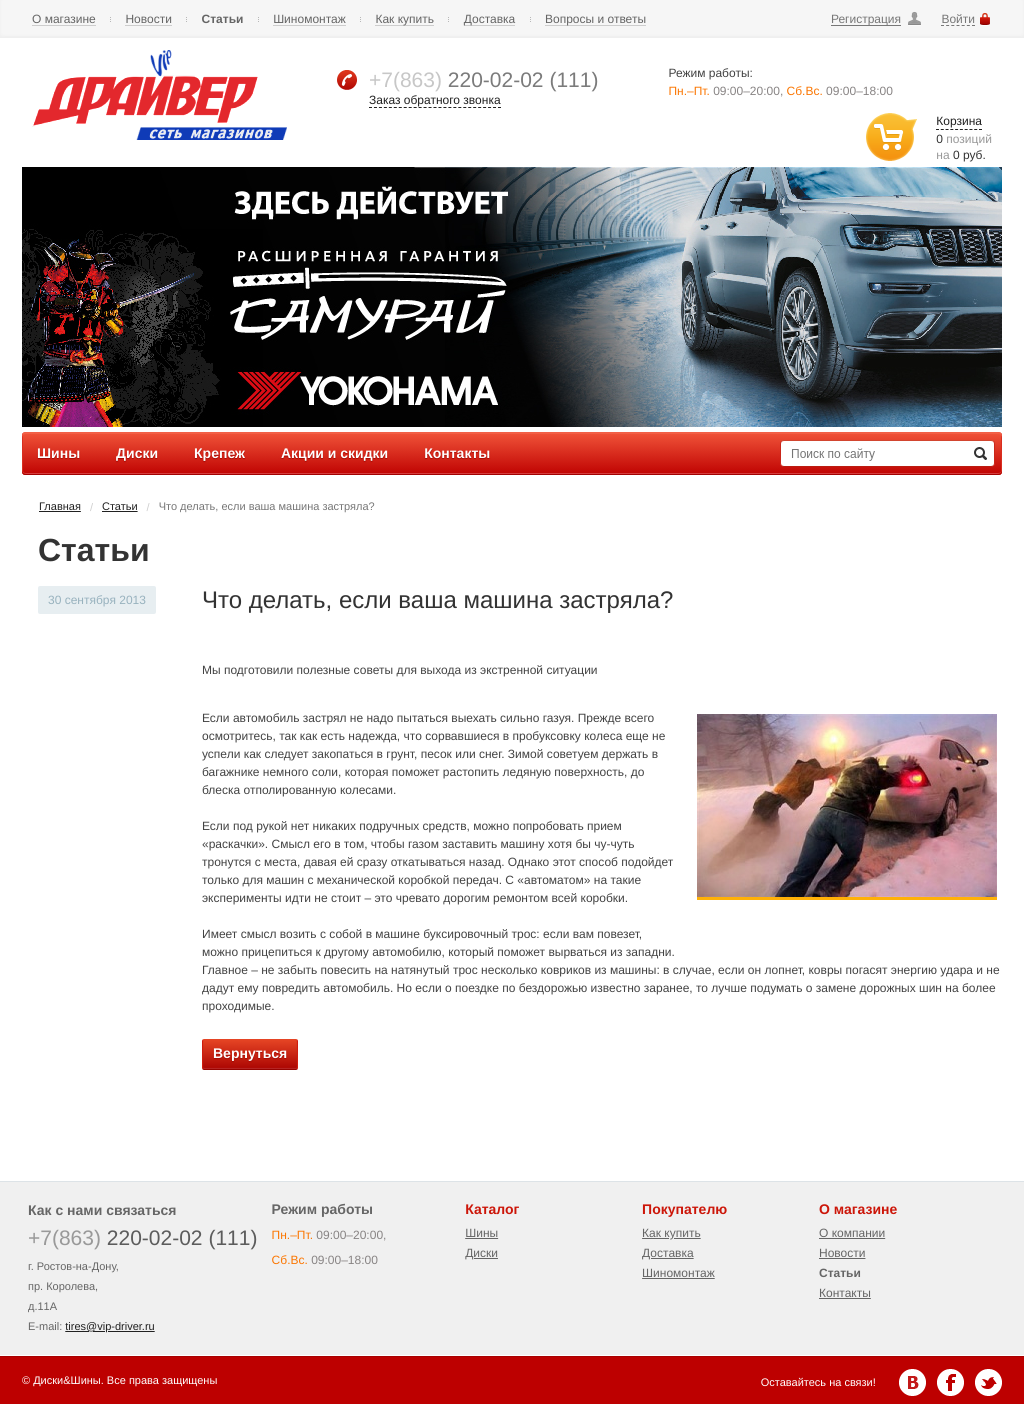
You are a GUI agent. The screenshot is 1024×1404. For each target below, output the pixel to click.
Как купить (404, 19)
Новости (148, 19)
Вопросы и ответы (595, 19)
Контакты (845, 1293)
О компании (852, 1233)
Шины (481, 1233)
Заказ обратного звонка (435, 100)
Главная (60, 507)
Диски (481, 1253)
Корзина (959, 121)
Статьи (223, 19)
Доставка (490, 19)
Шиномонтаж (309, 19)
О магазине (64, 19)
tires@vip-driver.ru (109, 1327)
